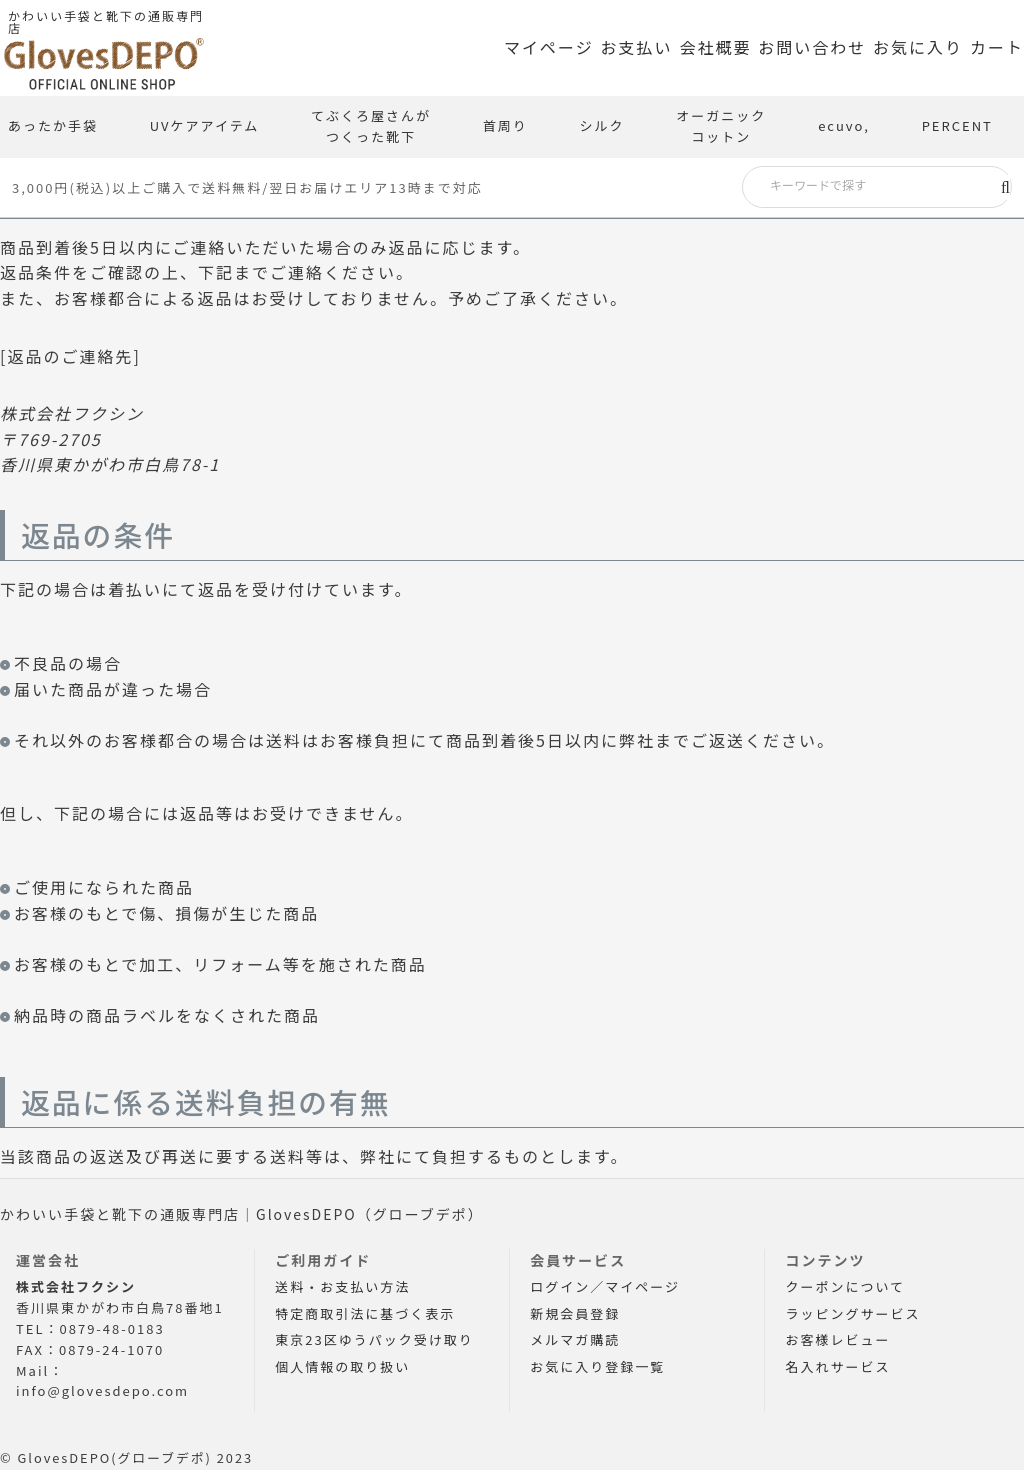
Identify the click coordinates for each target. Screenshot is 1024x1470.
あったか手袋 (53, 125)
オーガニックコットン (721, 126)
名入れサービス (837, 1366)
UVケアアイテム (204, 125)
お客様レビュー (837, 1339)
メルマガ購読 (575, 1339)
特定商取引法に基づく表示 (365, 1313)
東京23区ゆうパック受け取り (374, 1339)
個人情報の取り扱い (342, 1366)
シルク (602, 125)
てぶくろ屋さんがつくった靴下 (371, 126)
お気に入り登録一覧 (597, 1366)
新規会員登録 (575, 1313)
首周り (505, 125)
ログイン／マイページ (605, 1286)
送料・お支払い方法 (342, 1286)
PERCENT (957, 125)
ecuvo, (844, 125)
